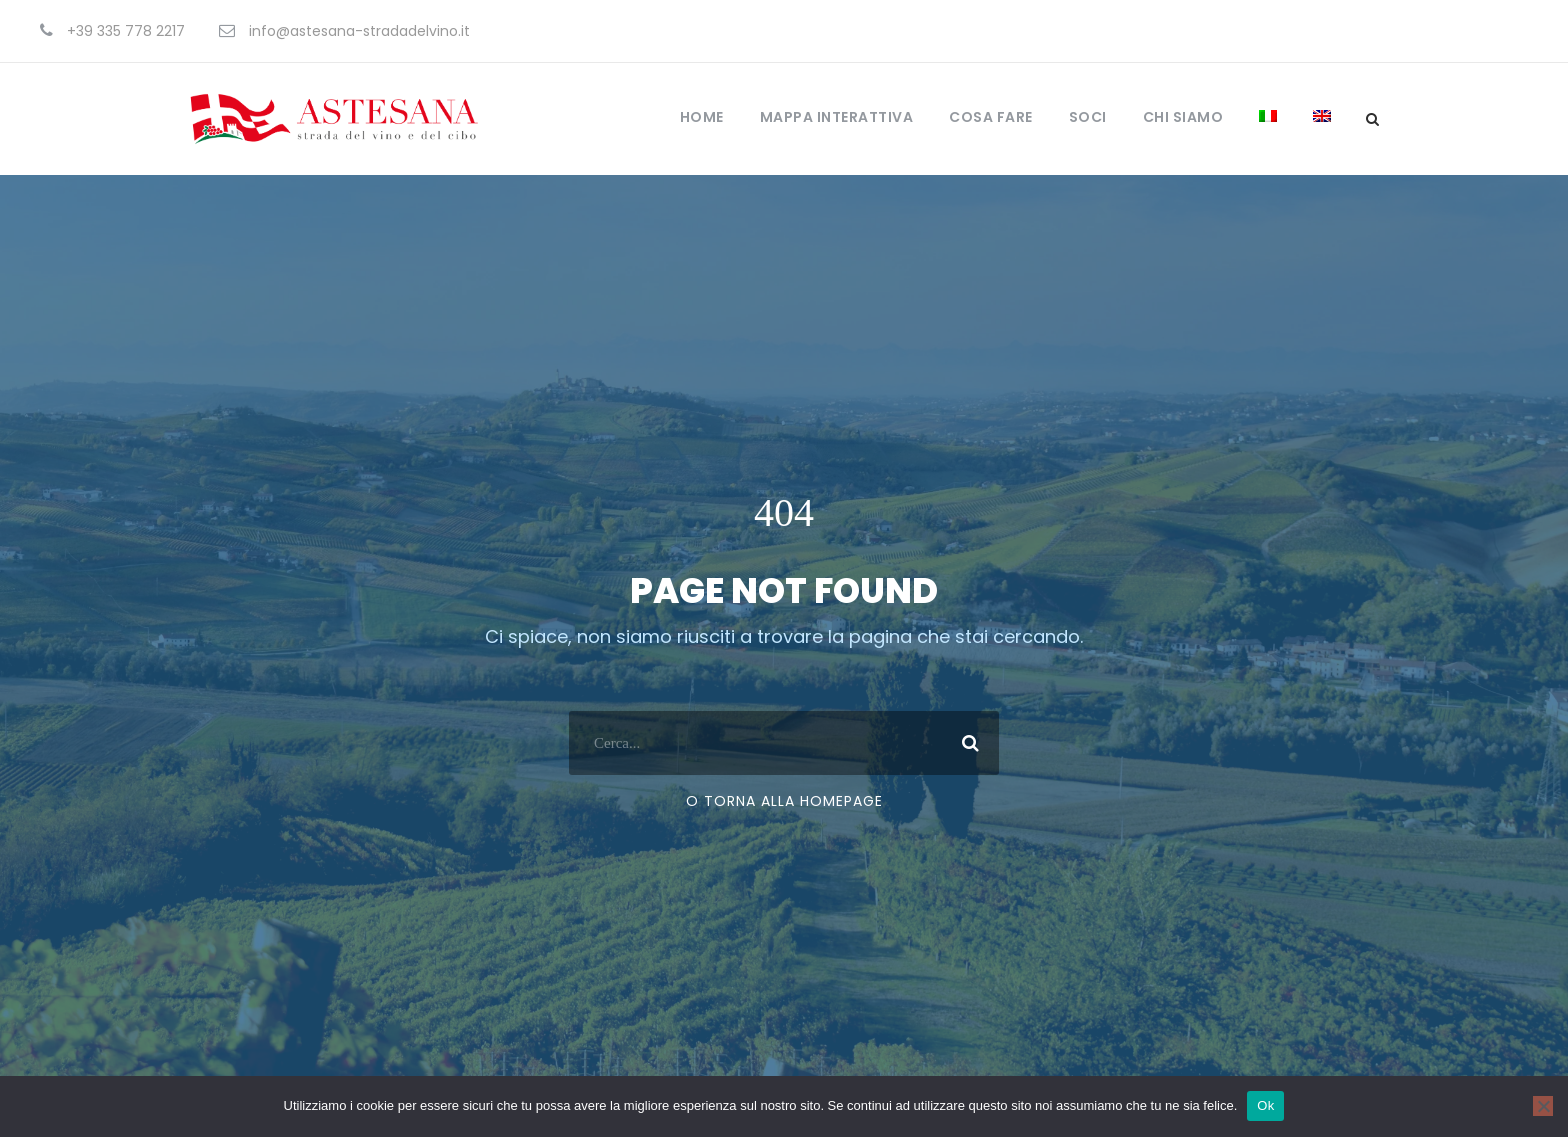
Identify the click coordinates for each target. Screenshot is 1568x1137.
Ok (1265, 1105)
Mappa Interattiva (837, 117)
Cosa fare (991, 117)
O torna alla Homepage (784, 856)
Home (702, 117)
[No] (1543, 1106)
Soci (1088, 117)
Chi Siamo (1183, 117)
